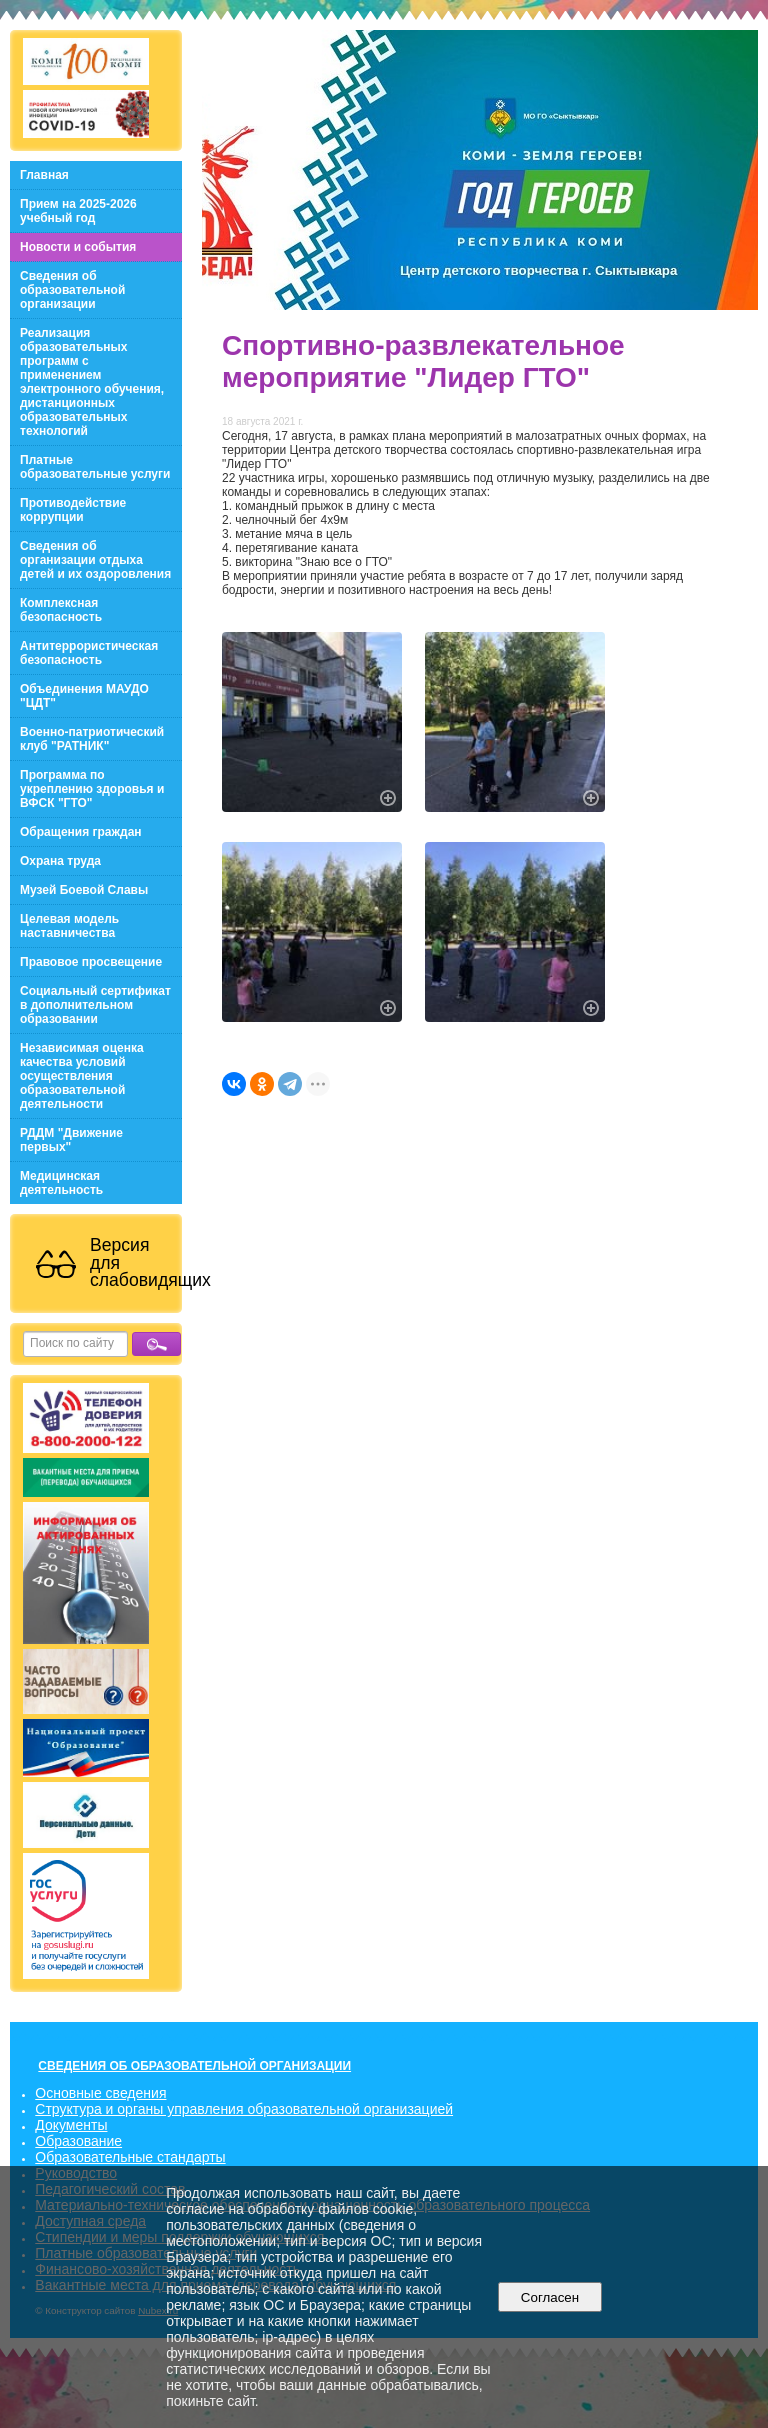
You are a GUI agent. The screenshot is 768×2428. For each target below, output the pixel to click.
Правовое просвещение (91, 962)
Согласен (549, 2297)
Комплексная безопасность (61, 610)
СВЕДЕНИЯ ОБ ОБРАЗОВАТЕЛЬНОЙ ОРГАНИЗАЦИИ (194, 2066)
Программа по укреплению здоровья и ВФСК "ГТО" (92, 789)
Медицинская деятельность (61, 1183)
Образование (78, 2141)
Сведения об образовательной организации (72, 290)
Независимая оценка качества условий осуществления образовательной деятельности (82, 1076)
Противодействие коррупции (73, 510)
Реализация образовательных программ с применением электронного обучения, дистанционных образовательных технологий (92, 382)
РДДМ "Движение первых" (71, 1140)
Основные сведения (100, 2093)
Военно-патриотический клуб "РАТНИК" (92, 739)
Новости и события (78, 247)
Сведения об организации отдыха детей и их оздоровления (95, 560)
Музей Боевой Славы (84, 890)
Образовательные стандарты (130, 2157)
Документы (71, 2125)
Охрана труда (60, 861)
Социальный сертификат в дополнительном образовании (95, 1005)
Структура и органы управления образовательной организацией (244, 2109)
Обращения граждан (81, 832)
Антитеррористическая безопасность (89, 653)
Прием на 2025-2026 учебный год (78, 211)
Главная (44, 175)
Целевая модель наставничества (69, 926)
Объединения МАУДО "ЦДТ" (84, 696)
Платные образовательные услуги (95, 467)
